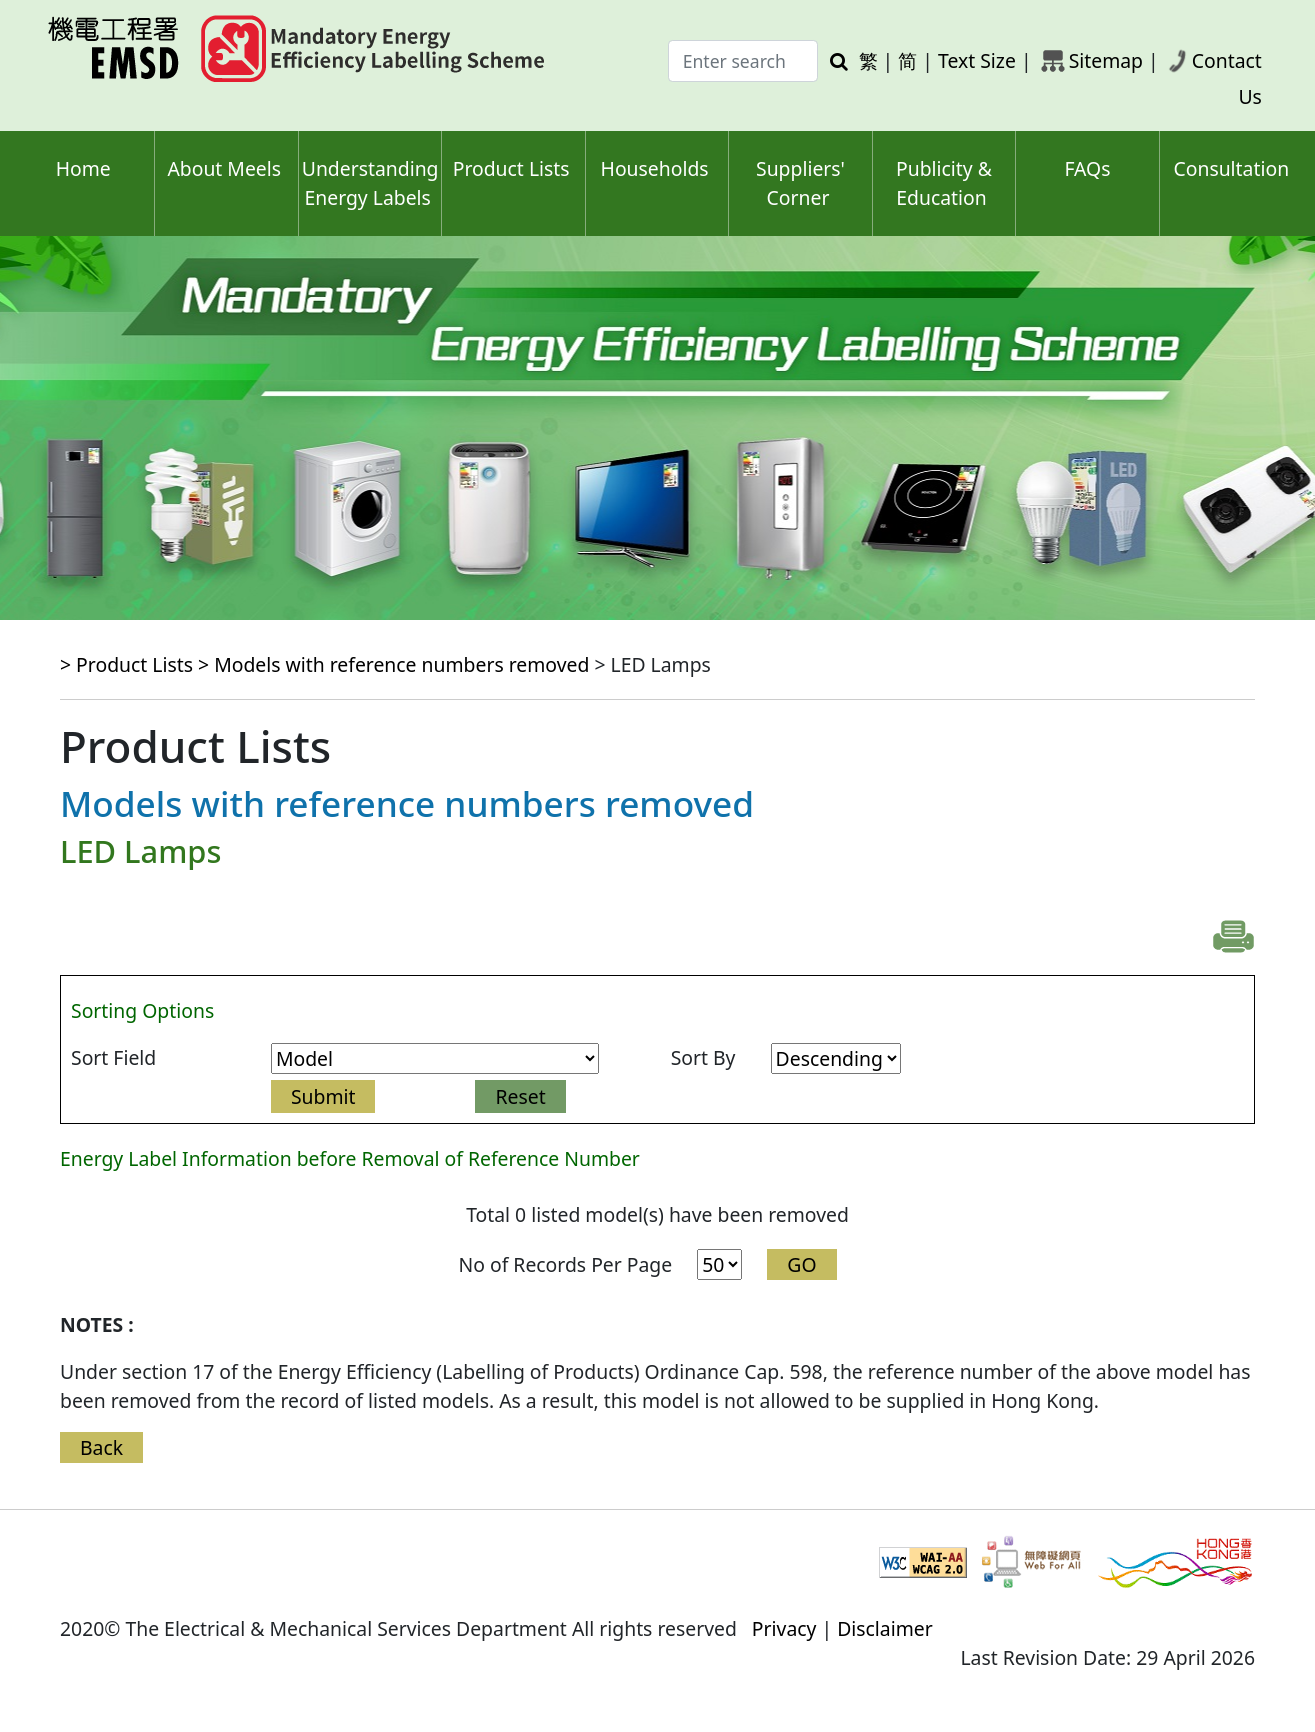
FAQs (1087, 168)
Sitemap (1106, 60)
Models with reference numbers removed (401, 664)
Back (101, 1447)
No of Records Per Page (565, 1264)
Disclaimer (885, 1628)
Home (83, 168)
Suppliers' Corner (800, 183)
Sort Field (113, 1057)
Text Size (977, 60)
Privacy (784, 1628)
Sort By (703, 1057)
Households (655, 168)
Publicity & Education (944, 183)
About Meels (224, 168)
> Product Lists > (137, 664)
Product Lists (511, 168)
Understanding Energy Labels (370, 183)
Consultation (1231, 168)
